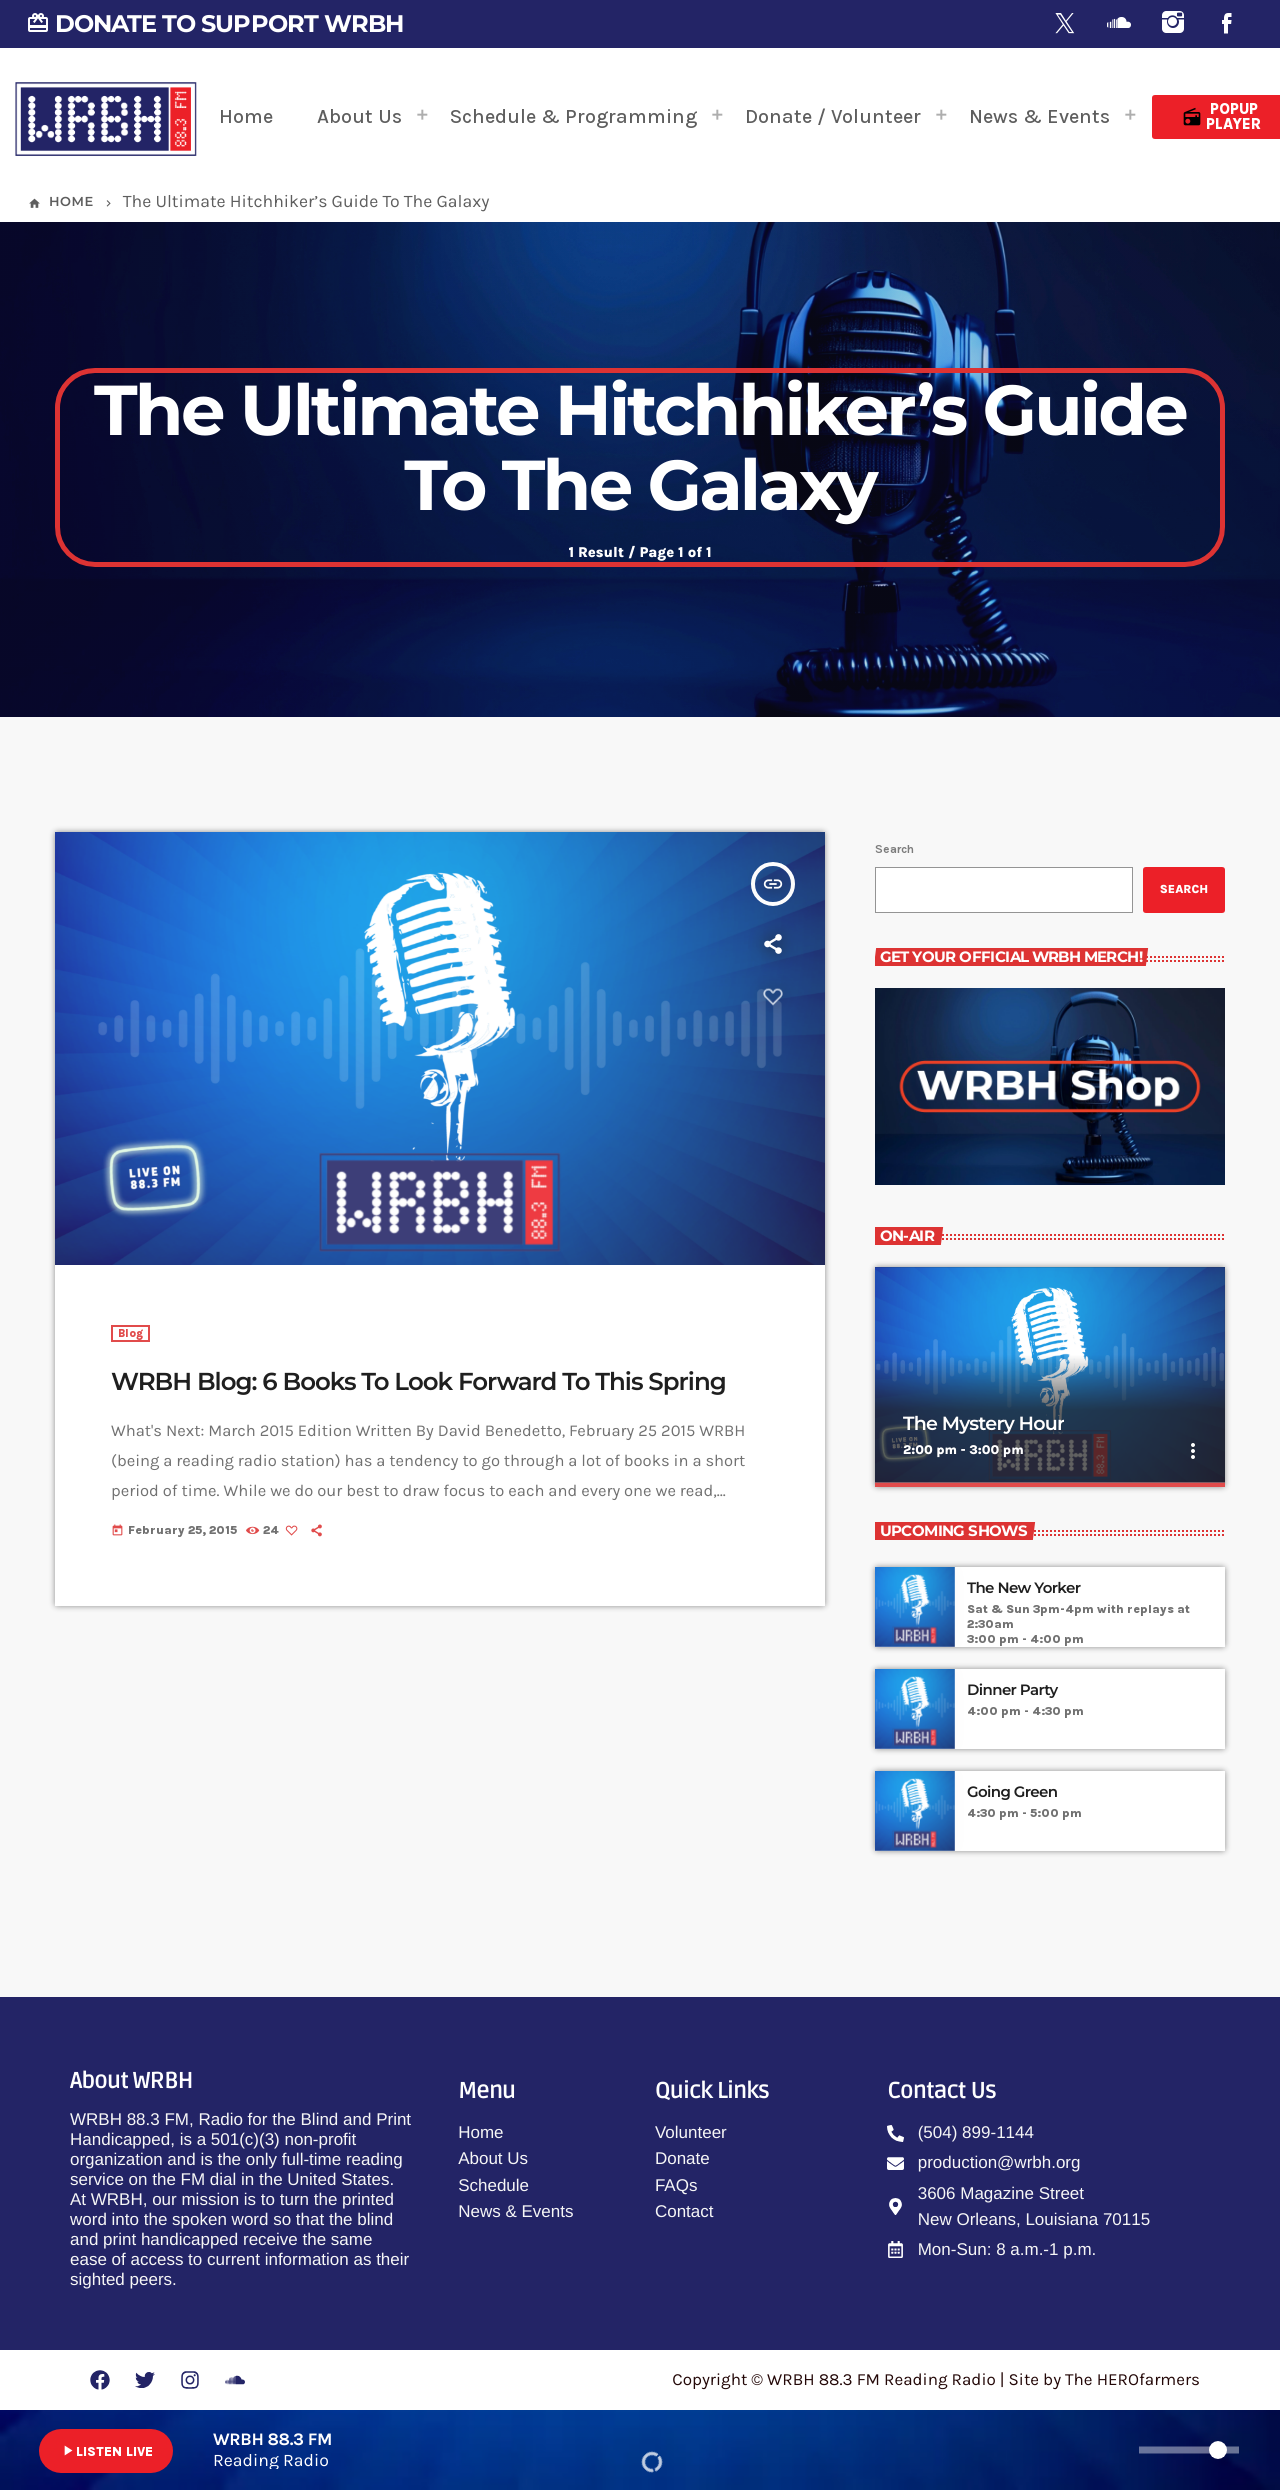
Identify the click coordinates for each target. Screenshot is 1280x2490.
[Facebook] (1227, 24)
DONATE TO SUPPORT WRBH (214, 23)
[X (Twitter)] (1065, 24)
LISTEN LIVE (106, 2451)
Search (894, 849)
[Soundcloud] (1119, 24)
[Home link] (106, 117)
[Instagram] (1173, 24)
